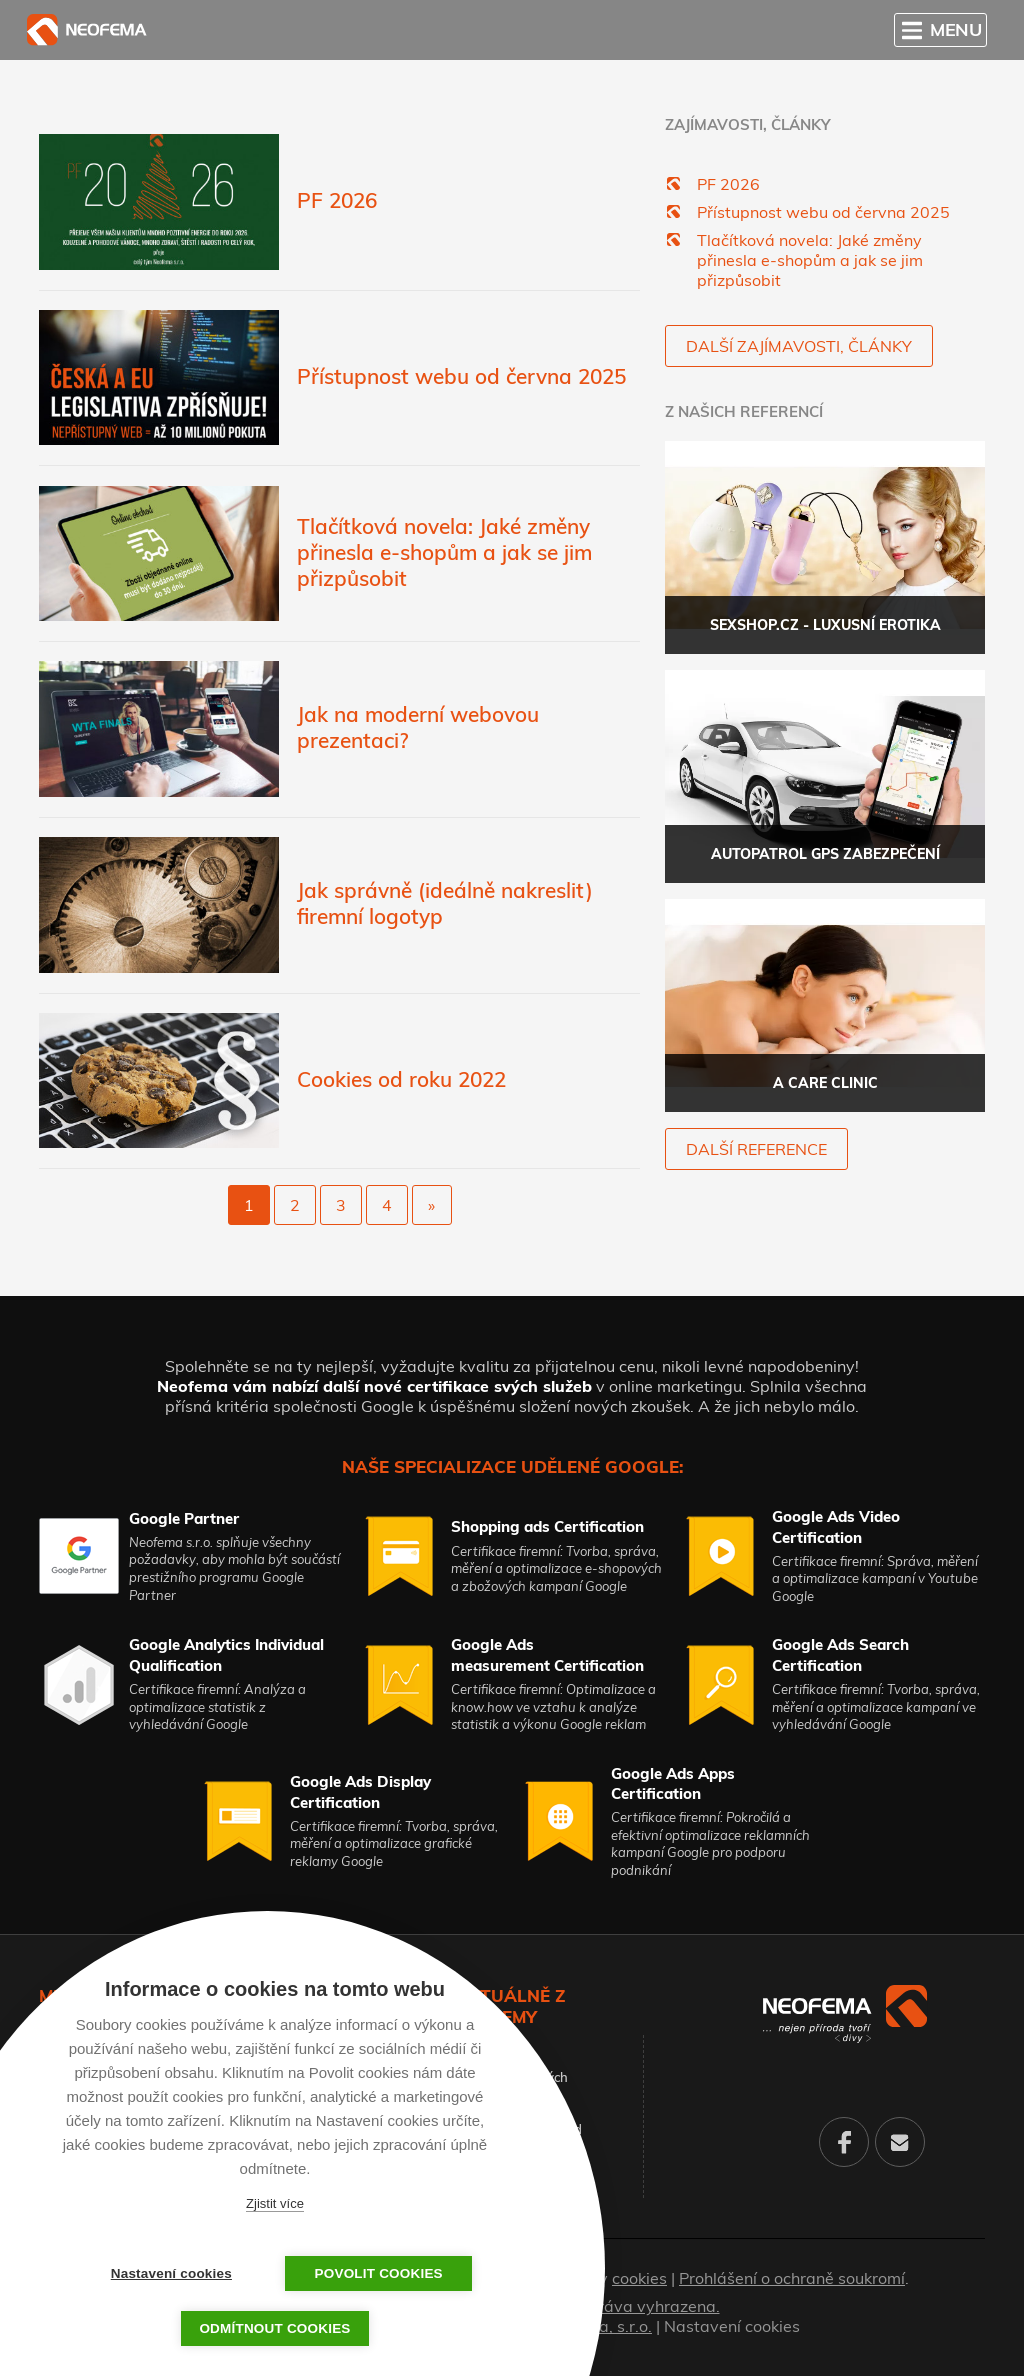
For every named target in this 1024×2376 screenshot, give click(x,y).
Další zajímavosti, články (799, 346)
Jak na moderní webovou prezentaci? (418, 727)
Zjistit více (275, 2203)
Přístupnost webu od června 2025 (461, 376)
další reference (756, 1149)
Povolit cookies (375, 2273)
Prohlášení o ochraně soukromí (792, 2278)
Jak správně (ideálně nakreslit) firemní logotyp (445, 903)
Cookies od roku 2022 (401, 1079)
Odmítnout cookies (274, 2328)
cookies (639, 2278)
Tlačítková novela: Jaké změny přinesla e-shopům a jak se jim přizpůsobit (444, 552)
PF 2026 (337, 200)
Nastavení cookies (732, 2326)
